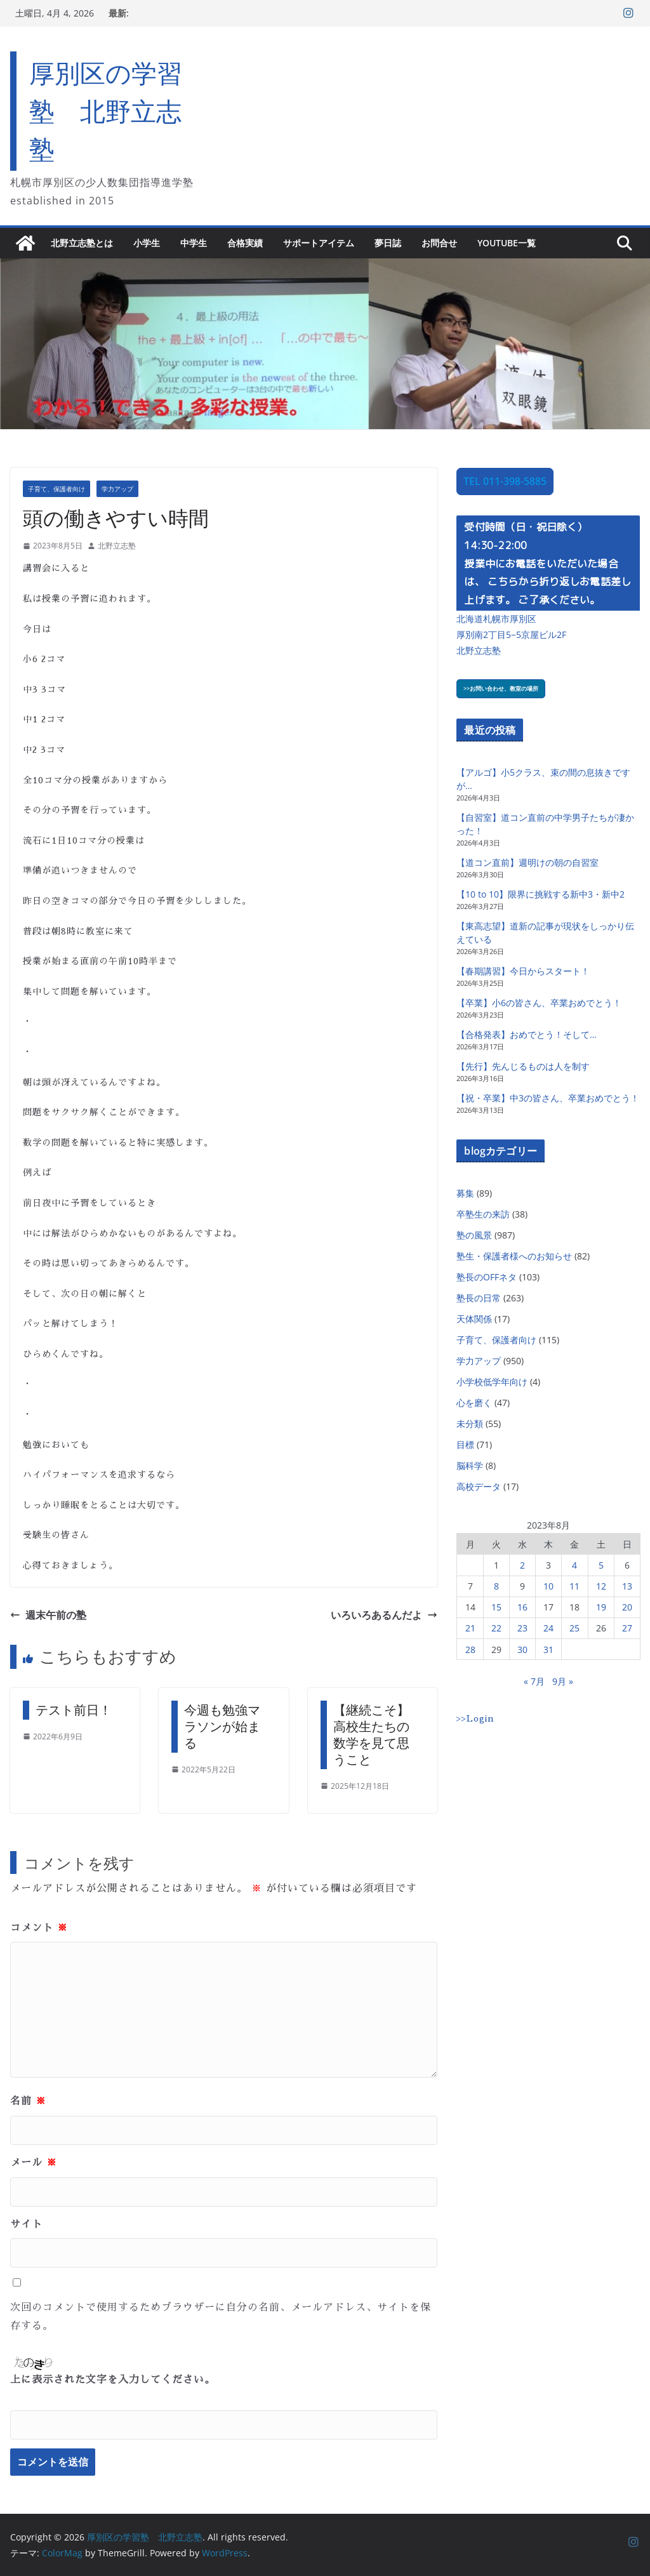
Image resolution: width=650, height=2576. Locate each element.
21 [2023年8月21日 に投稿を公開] (470, 1628)
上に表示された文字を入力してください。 (112, 2380)
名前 (28, 2101)
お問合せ (439, 243)
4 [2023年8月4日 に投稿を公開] (574, 1565)
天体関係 (474, 1319)
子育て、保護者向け (56, 488)
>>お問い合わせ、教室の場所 (500, 688)
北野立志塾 (117, 545)
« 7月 (534, 1681)
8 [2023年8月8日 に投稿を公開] (496, 1586)
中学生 (193, 243)
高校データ (478, 1486)
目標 (465, 1444)
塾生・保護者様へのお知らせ (514, 1256)
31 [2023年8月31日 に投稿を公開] (548, 1649)
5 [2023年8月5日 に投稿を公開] (601, 1565)
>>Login (475, 1718)
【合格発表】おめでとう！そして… (526, 1034)
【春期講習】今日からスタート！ (523, 971)
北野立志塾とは (82, 243)
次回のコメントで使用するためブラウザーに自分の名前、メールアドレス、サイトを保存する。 (220, 2316)
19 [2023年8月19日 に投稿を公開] (601, 1607)
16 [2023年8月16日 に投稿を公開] (522, 1607)
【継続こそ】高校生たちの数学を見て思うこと (371, 1734)
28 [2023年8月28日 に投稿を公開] (470, 1649)
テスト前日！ (74, 1709)
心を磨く (474, 1403)
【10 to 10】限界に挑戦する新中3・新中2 (540, 894)
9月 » (562, 1681)
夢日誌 (388, 243)
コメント (39, 1928)
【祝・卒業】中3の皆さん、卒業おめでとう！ (547, 1098)
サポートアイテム (318, 243)
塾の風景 (474, 1235)
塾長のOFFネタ (486, 1277)
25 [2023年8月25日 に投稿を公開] (574, 1628)
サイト (26, 2224)
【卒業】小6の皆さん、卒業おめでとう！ (538, 1003)
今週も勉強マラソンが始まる (222, 1726)
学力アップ (117, 488)
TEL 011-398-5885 (505, 481)
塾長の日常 (478, 1298)
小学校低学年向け (491, 1382)
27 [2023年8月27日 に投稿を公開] (627, 1628)
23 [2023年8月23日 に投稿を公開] (522, 1628)
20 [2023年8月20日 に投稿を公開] (627, 1607)
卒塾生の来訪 (483, 1214)
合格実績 (245, 243)
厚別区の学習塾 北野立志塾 (105, 110)
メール (33, 2163)
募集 (465, 1193)
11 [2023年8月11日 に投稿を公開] (574, 1586)
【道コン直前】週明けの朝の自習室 (527, 862)
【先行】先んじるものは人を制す (523, 1066)
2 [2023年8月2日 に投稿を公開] (522, 1565)
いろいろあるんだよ (384, 1615)
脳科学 (469, 1465)
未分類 (469, 1423)
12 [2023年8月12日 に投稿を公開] (601, 1586)
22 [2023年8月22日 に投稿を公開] (496, 1628)
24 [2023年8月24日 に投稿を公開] (548, 1628)
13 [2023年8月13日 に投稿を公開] (627, 1586)
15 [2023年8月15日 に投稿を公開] (496, 1607)
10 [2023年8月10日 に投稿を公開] (548, 1586)
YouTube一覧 (506, 243)
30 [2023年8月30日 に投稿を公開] (522, 1649)
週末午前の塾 (48, 1615)
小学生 (146, 243)
